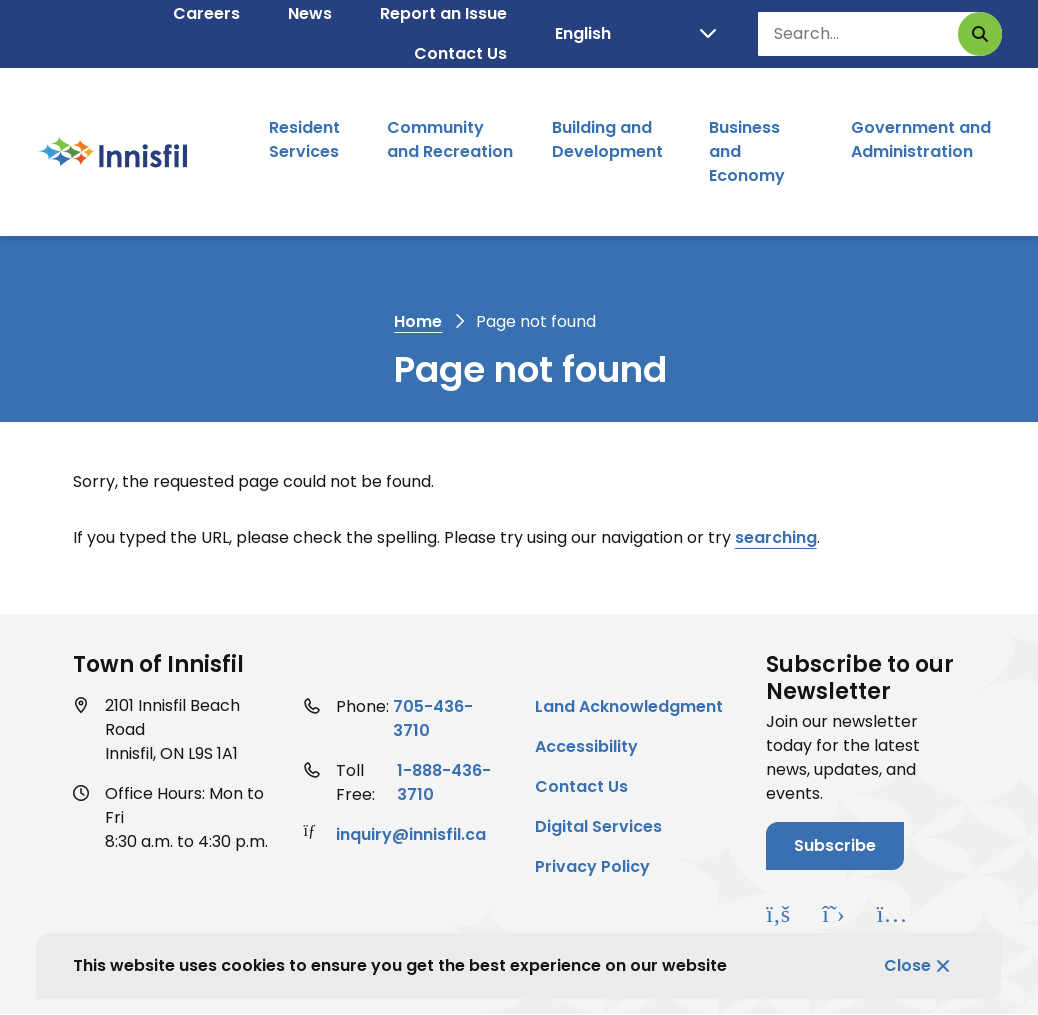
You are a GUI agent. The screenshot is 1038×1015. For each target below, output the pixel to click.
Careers (206, 13)
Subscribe (835, 845)
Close (907, 965)
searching (776, 537)
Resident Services (304, 139)
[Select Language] (635, 34)
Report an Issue (443, 13)
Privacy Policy (592, 866)
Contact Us (460, 53)
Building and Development (607, 139)
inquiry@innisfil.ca (411, 834)
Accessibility (586, 746)
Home (418, 321)
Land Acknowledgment (629, 706)
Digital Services (598, 826)
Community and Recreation (450, 139)
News (310, 13)
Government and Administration (921, 139)
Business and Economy (747, 151)
